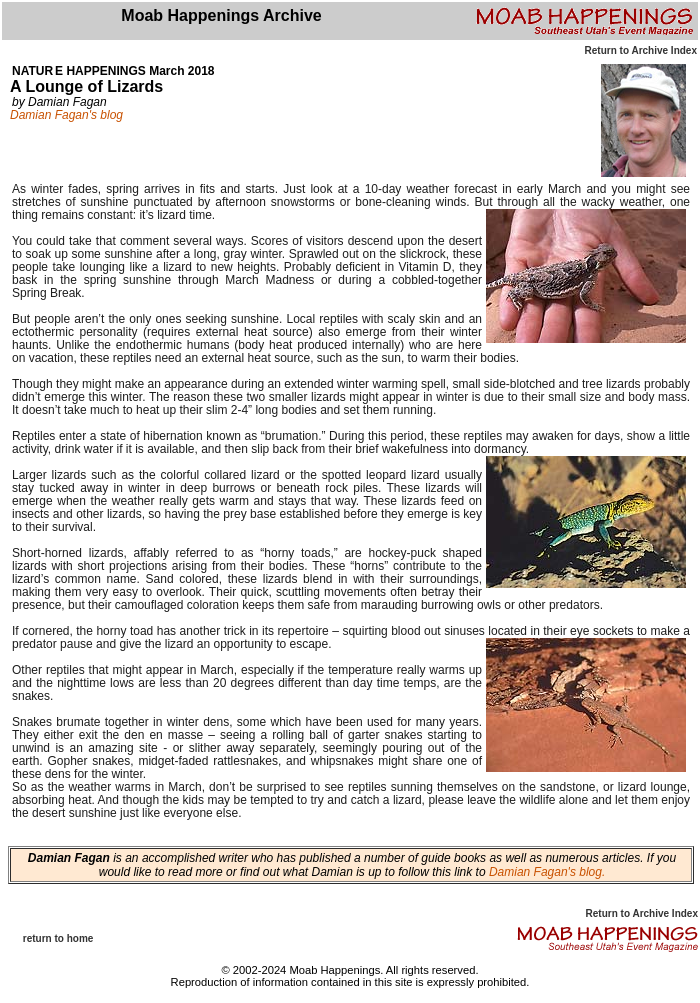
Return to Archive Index (641, 50)
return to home (58, 938)
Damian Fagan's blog (66, 115)
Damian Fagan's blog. (546, 872)
